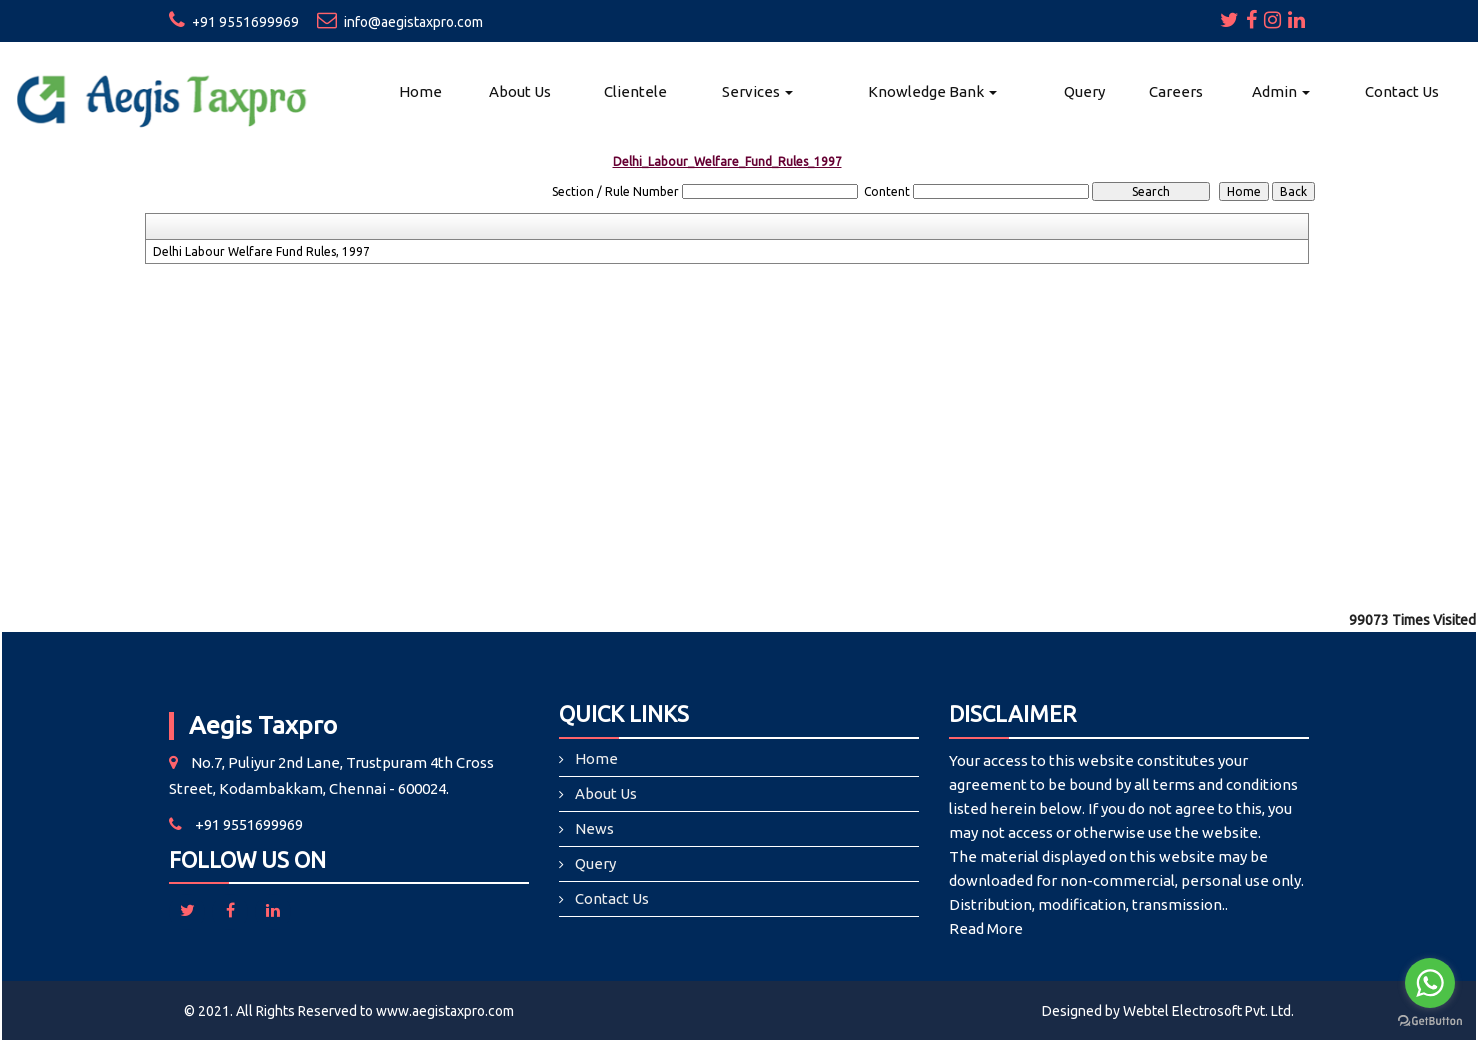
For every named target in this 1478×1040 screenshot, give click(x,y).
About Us (520, 91)
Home (420, 91)
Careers (1176, 91)
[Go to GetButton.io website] (1430, 1020)
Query (1084, 91)
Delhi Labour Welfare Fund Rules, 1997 (261, 251)
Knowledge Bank (932, 91)
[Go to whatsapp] (1430, 983)
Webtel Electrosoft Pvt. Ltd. (1208, 1011)
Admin (1281, 91)
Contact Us (1402, 91)
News (594, 828)
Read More (986, 928)
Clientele (635, 91)
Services (757, 91)
